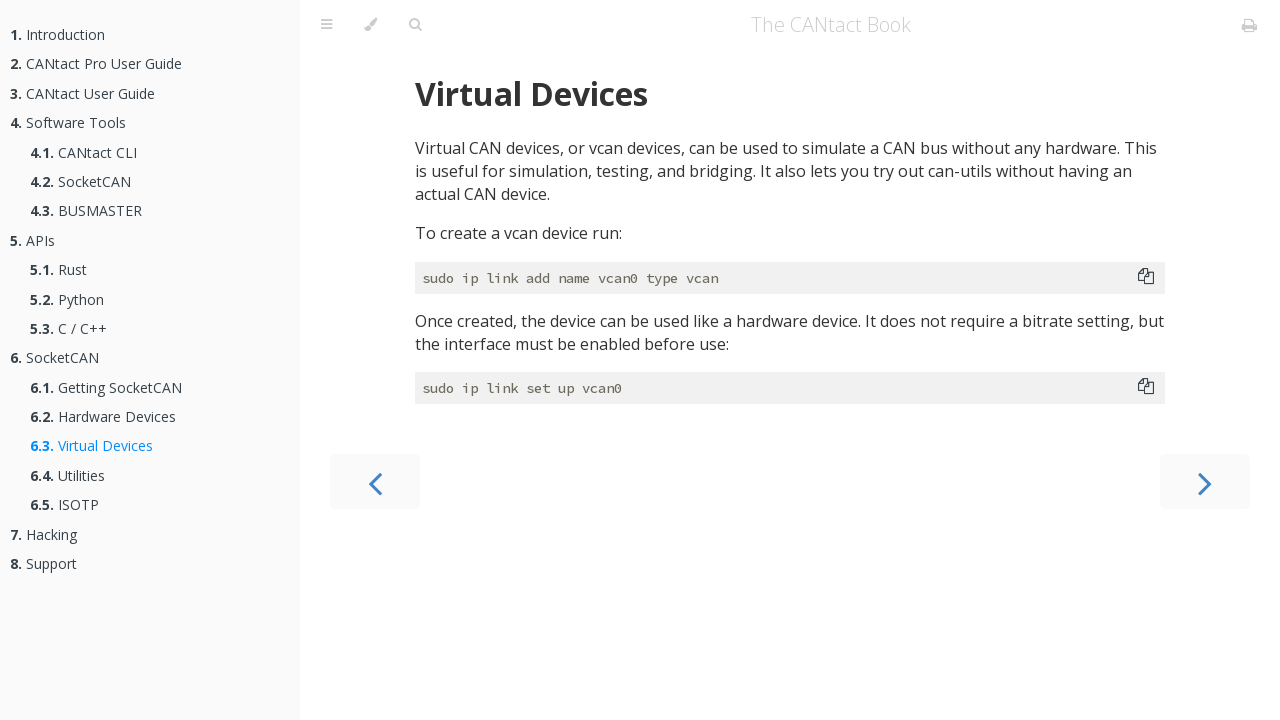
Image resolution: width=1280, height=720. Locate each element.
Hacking (43, 534)
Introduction (57, 34)
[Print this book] (1249, 25)
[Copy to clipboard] (1146, 278)
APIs (32, 240)
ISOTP (64, 504)
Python (67, 299)
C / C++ (68, 328)
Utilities (67, 475)
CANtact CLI (83, 152)
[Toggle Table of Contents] (326, 25)
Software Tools (68, 122)
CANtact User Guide (82, 93)
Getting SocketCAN (106, 387)
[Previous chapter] (375, 481)
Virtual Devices (91, 445)
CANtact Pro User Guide (96, 63)
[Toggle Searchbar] (415, 25)
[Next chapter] (1205, 481)
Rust (58, 269)
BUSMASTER (86, 210)
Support (43, 563)
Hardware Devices (103, 416)
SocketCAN (80, 181)
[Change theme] (370, 25)
